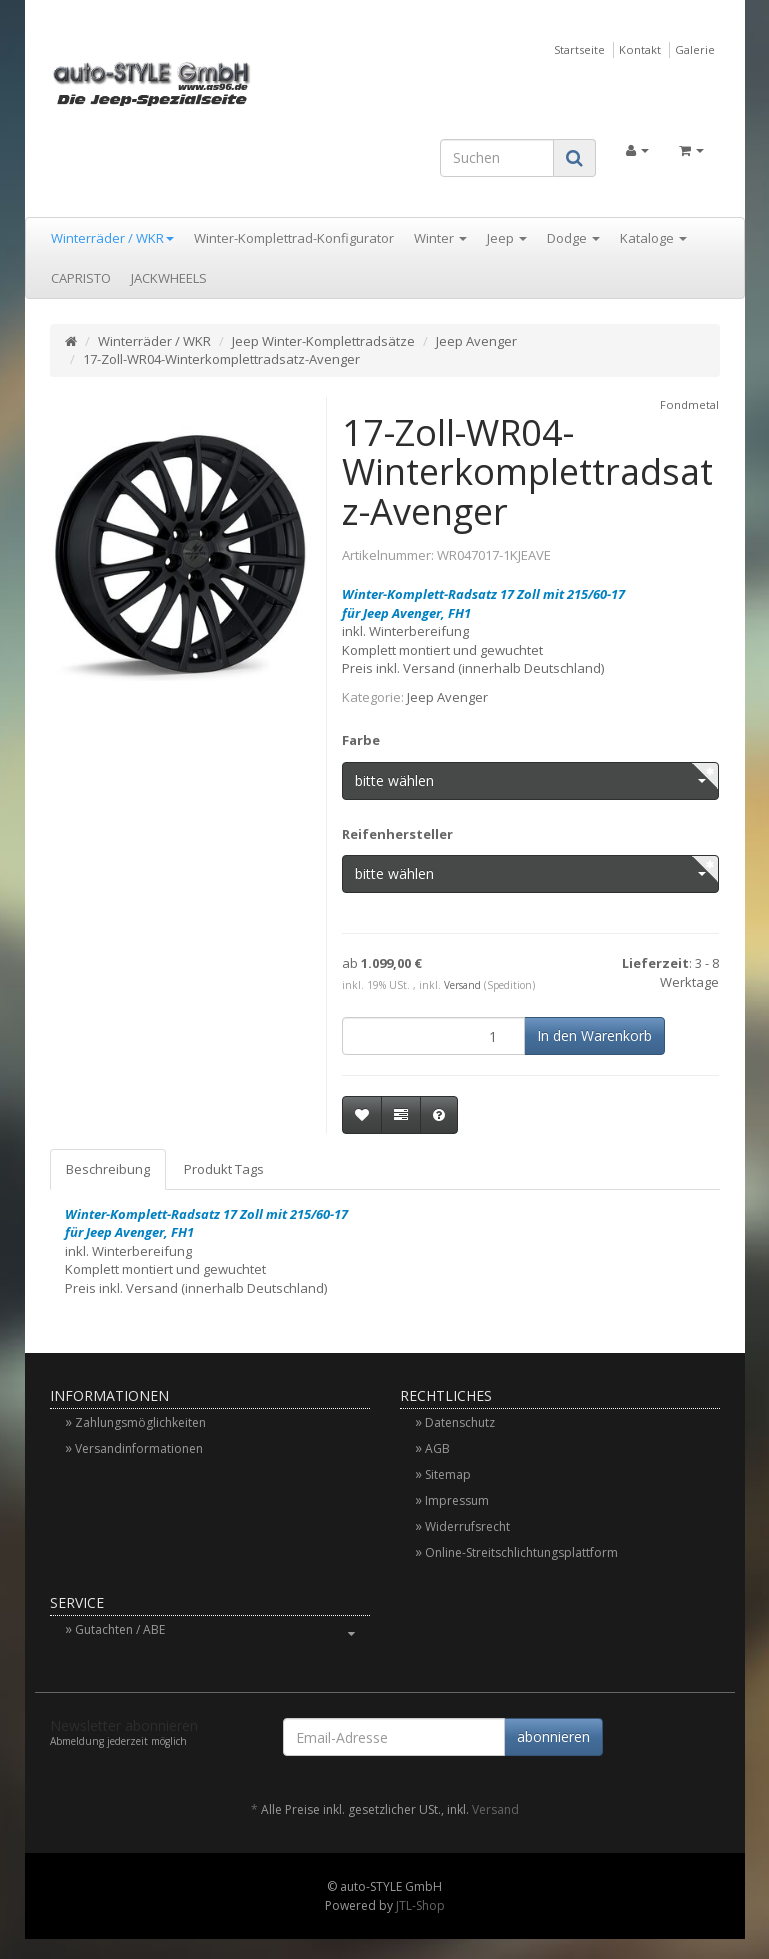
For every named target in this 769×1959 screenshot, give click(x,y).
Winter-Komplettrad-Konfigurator (294, 238)
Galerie (695, 49)
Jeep (507, 238)
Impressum (457, 1500)
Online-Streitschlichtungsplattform (521, 1552)
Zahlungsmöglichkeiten (140, 1422)
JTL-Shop (420, 1905)
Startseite (579, 49)
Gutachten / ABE (222, 1629)
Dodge (573, 238)
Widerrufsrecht (467, 1526)
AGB (437, 1448)
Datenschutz (460, 1422)
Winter (440, 238)
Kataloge (653, 238)
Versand (462, 985)
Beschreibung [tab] (108, 1169)
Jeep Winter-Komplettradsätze (323, 341)
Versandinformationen (139, 1448)
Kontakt (640, 49)
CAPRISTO (81, 278)
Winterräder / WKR (112, 238)
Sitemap (448, 1474)
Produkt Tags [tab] (224, 1169)
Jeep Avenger (476, 341)
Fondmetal (689, 404)
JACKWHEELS (169, 278)
